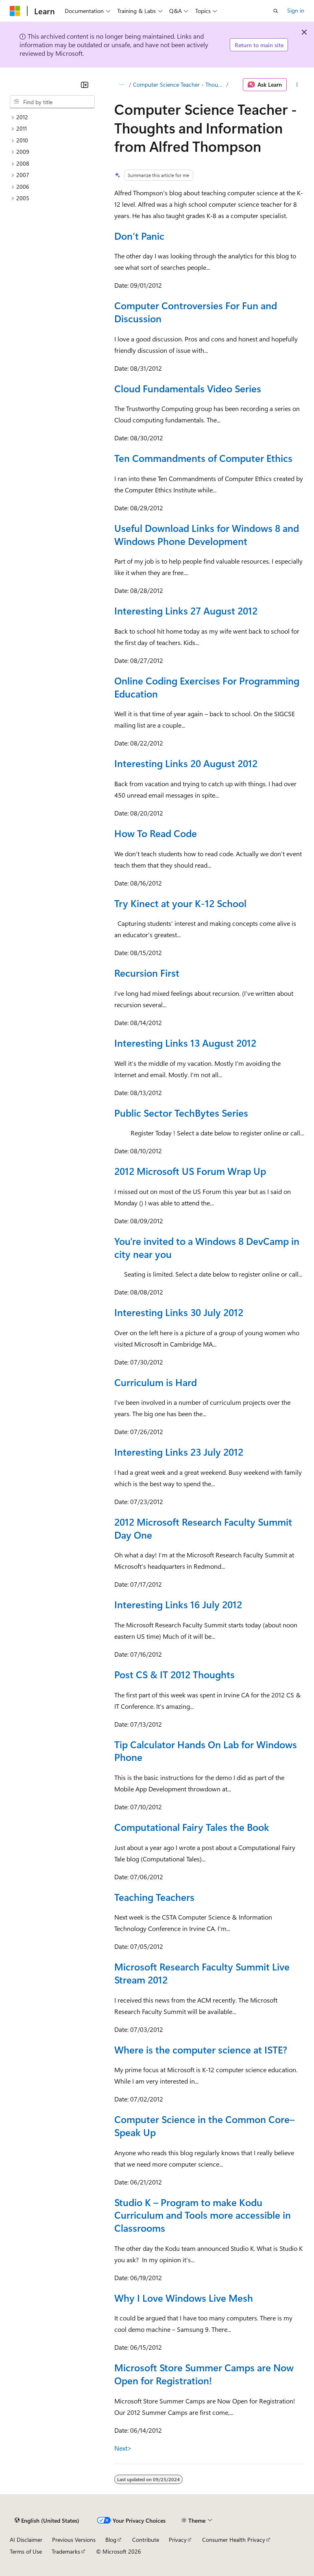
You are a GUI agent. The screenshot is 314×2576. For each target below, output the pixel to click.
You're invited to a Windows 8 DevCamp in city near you (206, 1247)
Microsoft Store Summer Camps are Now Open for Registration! (204, 2374)
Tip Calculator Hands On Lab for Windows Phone (205, 1751)
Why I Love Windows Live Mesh (183, 2297)
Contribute (145, 2539)
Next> (123, 2448)
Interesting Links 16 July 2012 (178, 1604)
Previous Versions (74, 2539)
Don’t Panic (139, 235)
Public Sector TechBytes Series (181, 1112)
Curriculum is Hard (155, 1382)
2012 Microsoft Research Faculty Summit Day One (203, 1528)
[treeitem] (52, 117)
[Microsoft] (15, 11)
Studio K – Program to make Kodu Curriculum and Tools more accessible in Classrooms (202, 2215)
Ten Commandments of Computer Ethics (203, 457)
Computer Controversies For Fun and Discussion (195, 312)
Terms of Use (26, 2551)
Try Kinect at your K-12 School (180, 903)
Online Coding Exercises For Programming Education (206, 687)
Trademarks (66, 2551)
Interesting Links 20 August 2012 (185, 763)
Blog (110, 2539)
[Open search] (276, 11)
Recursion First (146, 972)
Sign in (295, 10)
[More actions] (297, 84)
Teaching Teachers (154, 1896)
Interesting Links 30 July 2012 (178, 1312)
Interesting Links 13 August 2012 (185, 1042)
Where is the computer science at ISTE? (200, 2049)
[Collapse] (84, 84)
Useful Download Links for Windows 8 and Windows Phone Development (206, 534)
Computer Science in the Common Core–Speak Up (204, 2125)
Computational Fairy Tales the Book (191, 1826)
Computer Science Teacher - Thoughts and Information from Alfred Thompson (179, 84)
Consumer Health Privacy (233, 2539)
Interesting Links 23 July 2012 (178, 1451)
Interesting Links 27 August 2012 (185, 610)
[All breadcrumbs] (121, 84)
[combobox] (52, 101)
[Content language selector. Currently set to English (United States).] (47, 2520)
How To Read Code (155, 833)
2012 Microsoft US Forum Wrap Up (190, 1170)
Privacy (178, 2539)
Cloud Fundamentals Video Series (187, 388)
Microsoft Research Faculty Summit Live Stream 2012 (202, 1973)
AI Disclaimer (26, 2539)
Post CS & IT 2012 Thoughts (174, 1674)
